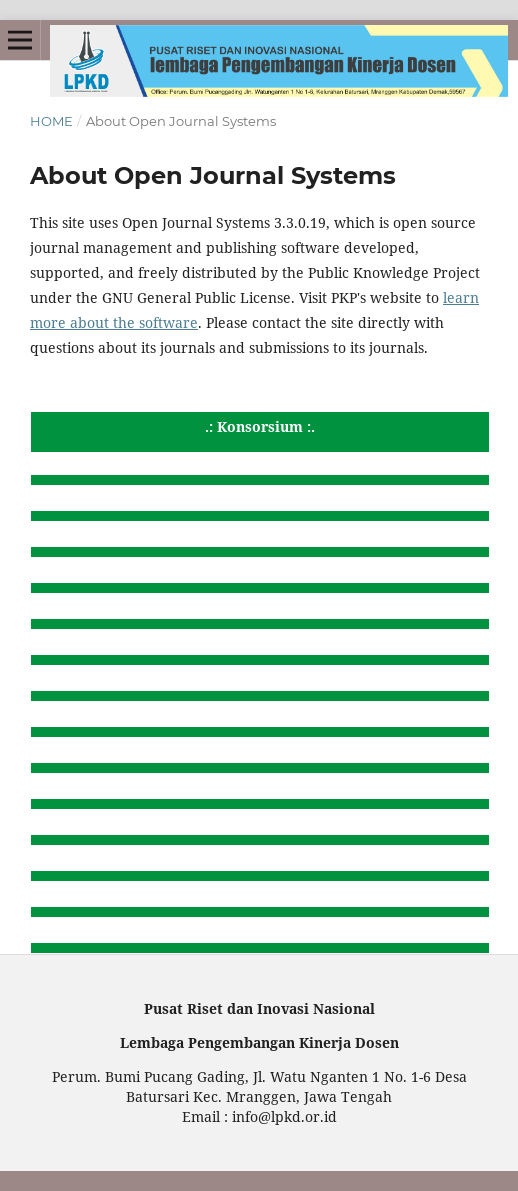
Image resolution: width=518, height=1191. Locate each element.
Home (51, 121)
